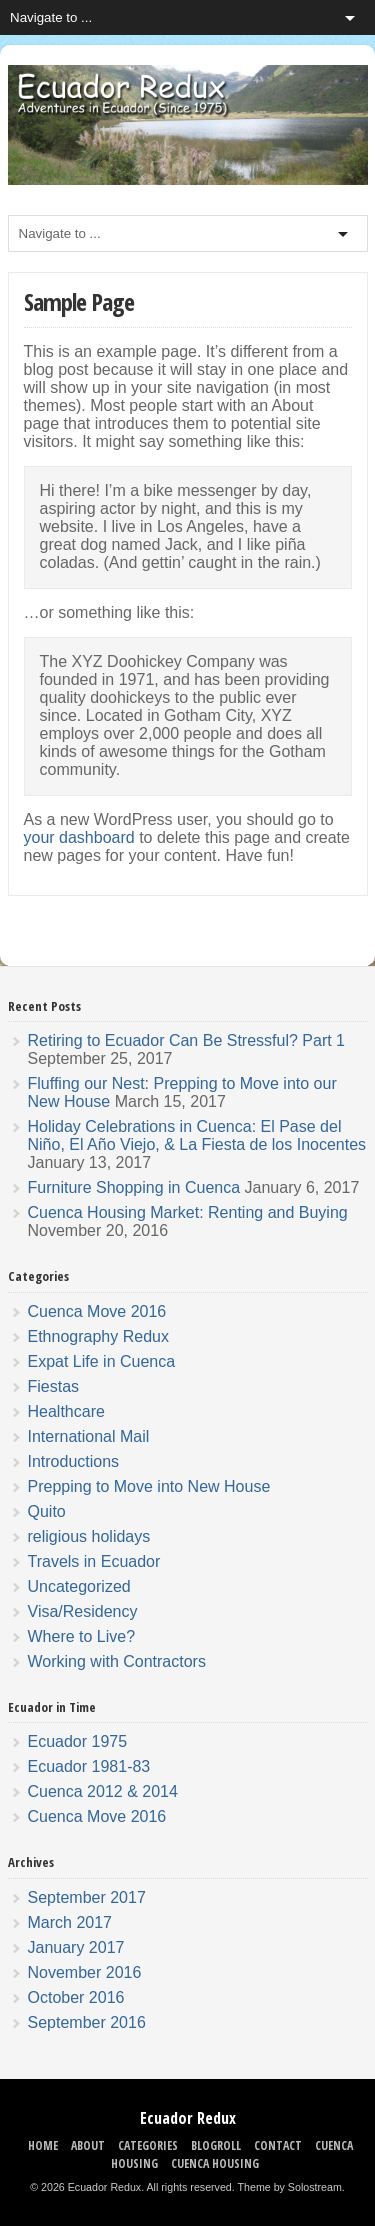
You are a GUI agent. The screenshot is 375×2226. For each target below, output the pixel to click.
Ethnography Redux (98, 1336)
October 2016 (76, 1997)
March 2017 (70, 1922)
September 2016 (87, 2022)
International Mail (89, 1436)
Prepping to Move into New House (149, 1486)
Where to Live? (82, 1636)
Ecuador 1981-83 (89, 1766)
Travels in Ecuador (94, 1561)
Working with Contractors (117, 1661)
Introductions (74, 1461)
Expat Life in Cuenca (102, 1361)
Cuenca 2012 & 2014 (103, 1791)
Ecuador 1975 (78, 1741)
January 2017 (76, 1947)
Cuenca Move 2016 (97, 1311)
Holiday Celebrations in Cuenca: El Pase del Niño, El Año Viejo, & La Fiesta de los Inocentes (197, 1135)
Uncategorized (79, 1586)
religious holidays (89, 1536)
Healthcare (66, 1411)
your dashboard (79, 837)
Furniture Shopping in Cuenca (134, 1187)
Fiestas (54, 1386)
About (88, 2145)
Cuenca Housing (215, 2163)
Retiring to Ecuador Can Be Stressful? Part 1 (187, 1040)
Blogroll (216, 2145)
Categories (148, 2145)
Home (43, 2145)
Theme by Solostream (290, 2187)
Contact (278, 2145)
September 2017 (87, 1897)
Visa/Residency (83, 1611)
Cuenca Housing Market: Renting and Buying (188, 1212)
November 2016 (85, 1972)
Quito (47, 1511)
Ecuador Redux (188, 2118)
